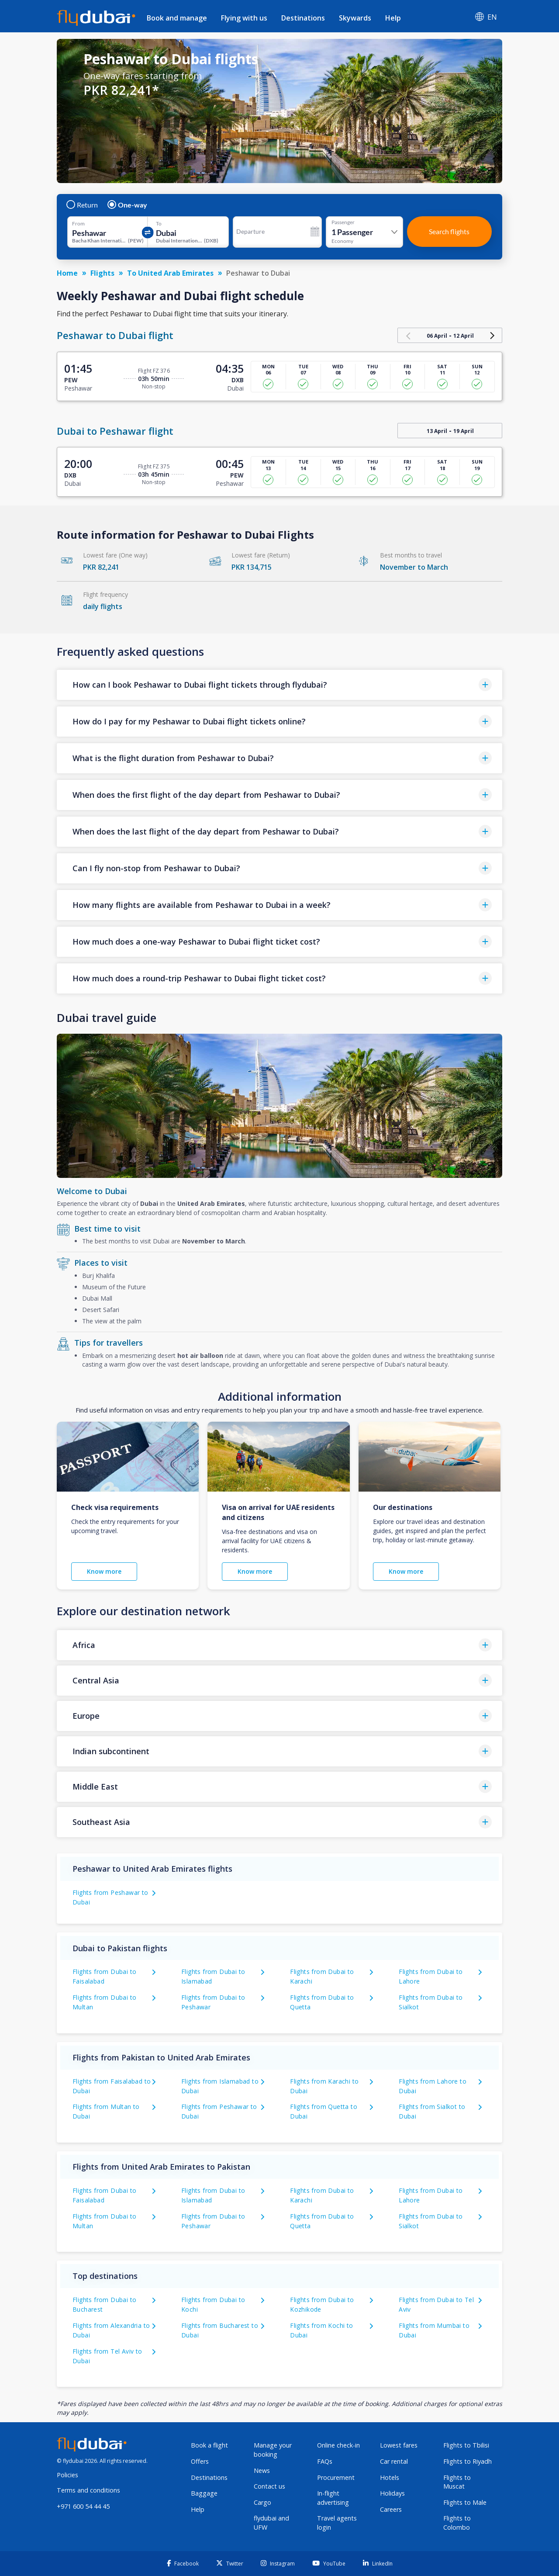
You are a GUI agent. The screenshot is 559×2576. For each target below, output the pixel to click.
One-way (127, 204)
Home (67, 273)
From (78, 223)
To (159, 223)
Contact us (269, 2486)
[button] (279, 685)
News (262, 2470)
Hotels (389, 2477)
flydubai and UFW (271, 2522)
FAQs (324, 2461)
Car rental (394, 2461)
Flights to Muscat (457, 2482)
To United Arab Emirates (170, 273)
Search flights (449, 231)
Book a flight (209, 2445)
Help (393, 18)
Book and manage (177, 18)
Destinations (303, 18)
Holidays (392, 2493)
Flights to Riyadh (467, 2461)
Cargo (262, 2502)
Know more (104, 1571)
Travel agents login (337, 2522)
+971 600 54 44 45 (83, 2506)
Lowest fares (399, 2445)
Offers (200, 2461)
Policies (67, 2475)
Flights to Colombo (457, 2522)
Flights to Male (465, 2502)
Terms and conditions (88, 2490)
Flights (102, 273)
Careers (391, 2509)
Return (82, 204)
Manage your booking (273, 2449)
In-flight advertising (333, 2498)
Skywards (355, 18)
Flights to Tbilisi (466, 2445)
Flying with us (244, 18)
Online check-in (338, 2445)
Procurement (336, 2477)
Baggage (204, 2493)
